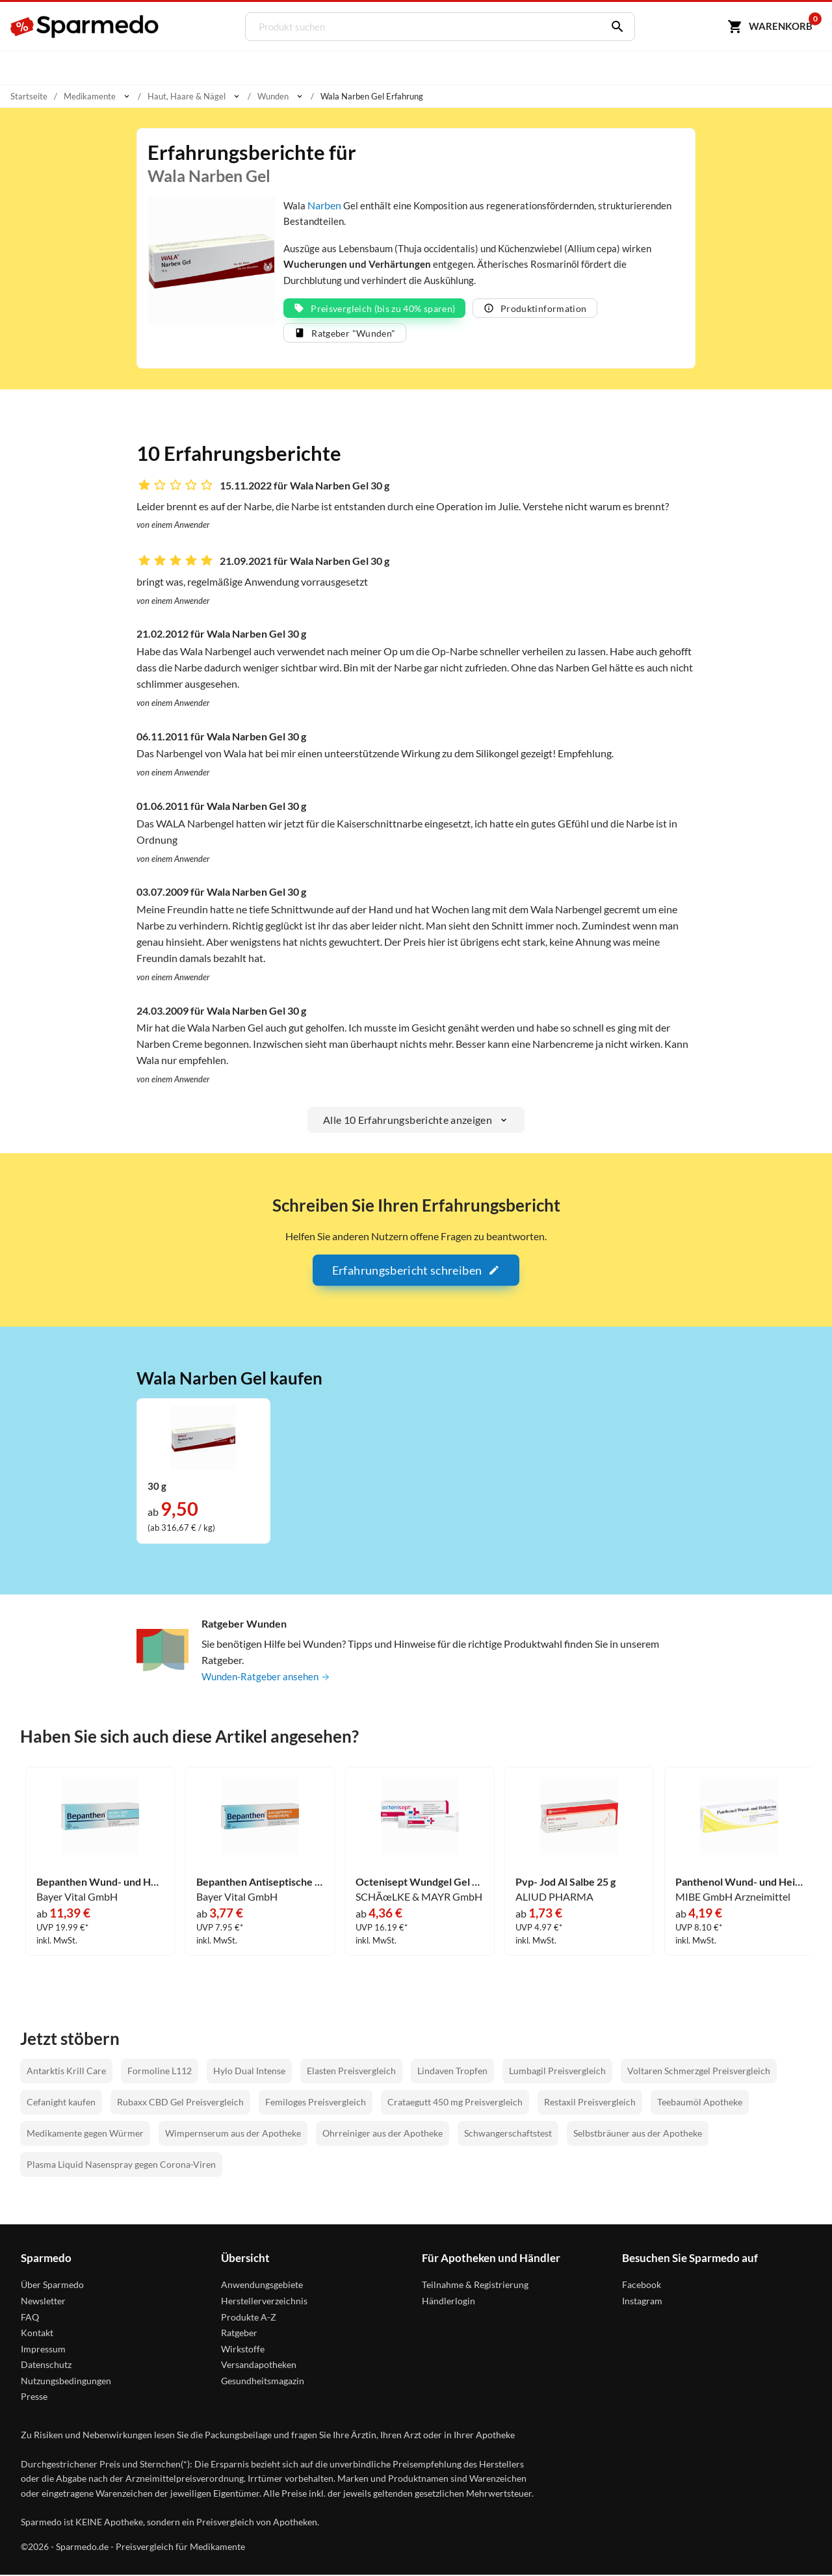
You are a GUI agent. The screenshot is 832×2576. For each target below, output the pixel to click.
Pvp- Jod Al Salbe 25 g (565, 1882)
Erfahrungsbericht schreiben (416, 1271)
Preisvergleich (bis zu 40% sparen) (374, 309)
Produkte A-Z (248, 2317)
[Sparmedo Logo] (85, 27)
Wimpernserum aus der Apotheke (233, 2133)
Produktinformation (535, 309)
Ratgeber (239, 2333)
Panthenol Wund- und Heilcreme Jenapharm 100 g (739, 1882)
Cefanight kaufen (61, 2102)
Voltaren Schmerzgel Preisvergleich (698, 2071)
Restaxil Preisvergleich (590, 2102)
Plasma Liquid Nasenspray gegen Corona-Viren (121, 2164)
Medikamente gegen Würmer (85, 2133)
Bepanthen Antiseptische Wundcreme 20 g (260, 1882)
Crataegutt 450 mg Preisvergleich (455, 2102)
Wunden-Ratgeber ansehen (269, 1677)
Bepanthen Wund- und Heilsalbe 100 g (100, 1882)
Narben (325, 205)
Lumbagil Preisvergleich (557, 2071)
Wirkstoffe (243, 2349)
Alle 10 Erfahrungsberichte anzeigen (416, 1121)
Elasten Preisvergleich (351, 2071)
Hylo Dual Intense (249, 2071)
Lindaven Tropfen (452, 2071)
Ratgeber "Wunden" (344, 333)
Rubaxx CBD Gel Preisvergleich (180, 2102)
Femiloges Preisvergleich (315, 2102)
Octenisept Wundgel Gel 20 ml (420, 1882)
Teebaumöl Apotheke (699, 2102)
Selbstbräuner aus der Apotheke (637, 2133)
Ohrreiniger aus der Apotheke (382, 2133)
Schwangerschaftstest (508, 2133)
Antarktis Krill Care (66, 2071)
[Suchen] (612, 26)
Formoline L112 (159, 2071)
